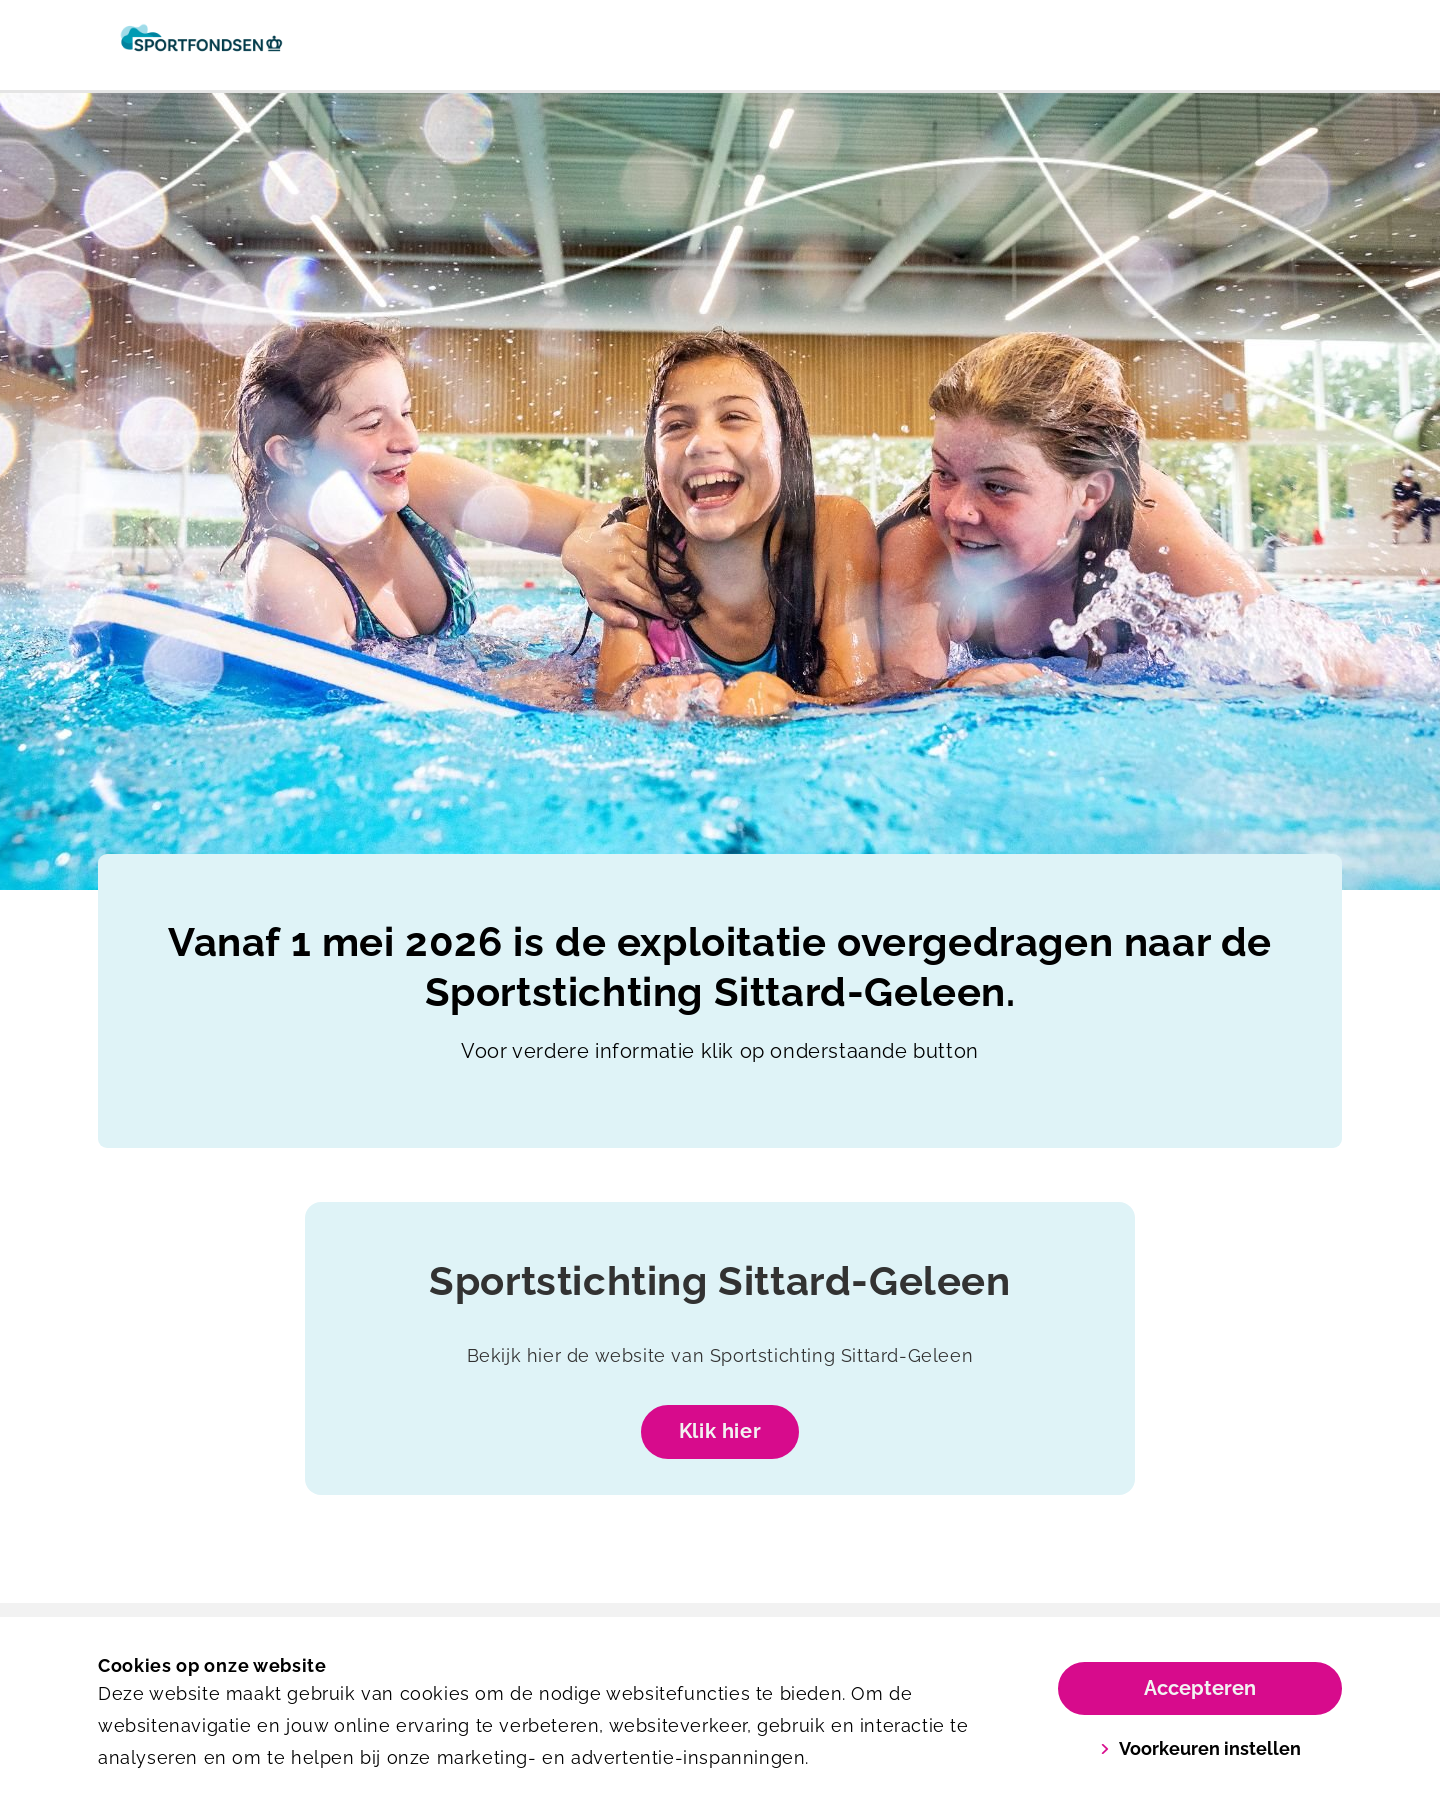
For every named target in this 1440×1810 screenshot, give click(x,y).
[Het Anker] (201, 45)
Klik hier (720, 1431)
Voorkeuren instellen (1200, 1748)
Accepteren (1200, 1688)
